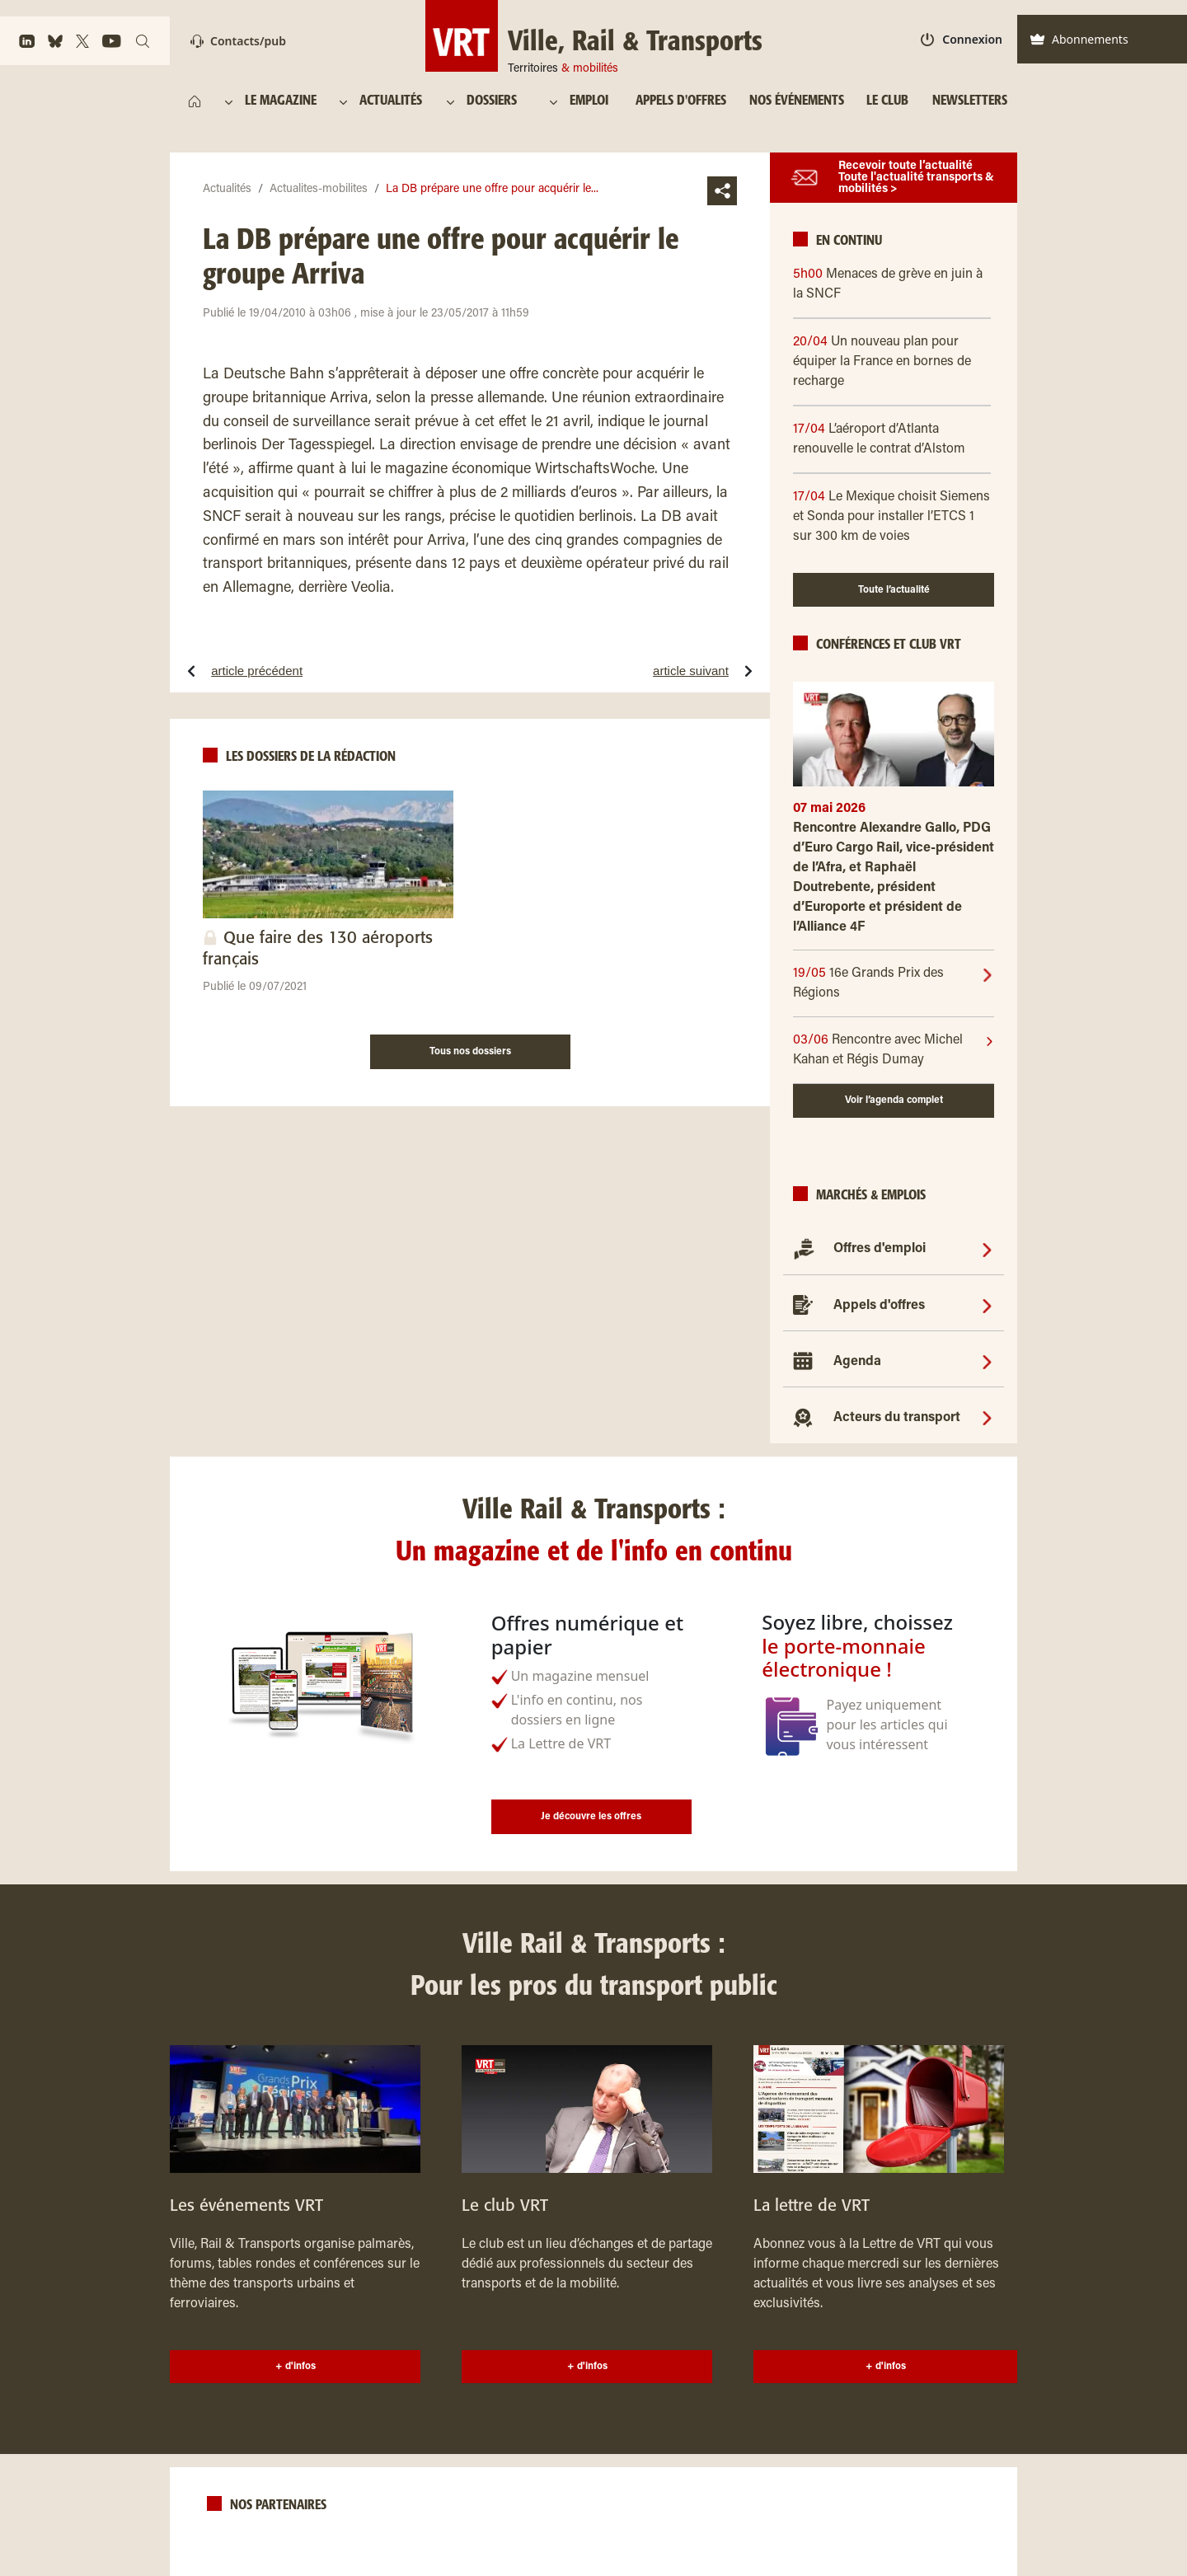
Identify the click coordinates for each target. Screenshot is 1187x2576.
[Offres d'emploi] (987, 1249)
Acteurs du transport (896, 1417)
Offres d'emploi (879, 1248)
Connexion (961, 39)
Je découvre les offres (591, 1817)
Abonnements (1079, 39)
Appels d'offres (879, 1305)
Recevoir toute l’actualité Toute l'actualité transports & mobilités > (916, 178)
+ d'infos (295, 2367)
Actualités (227, 189)
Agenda (857, 1361)
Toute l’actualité (894, 590)
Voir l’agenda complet (894, 1100)
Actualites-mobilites (319, 189)
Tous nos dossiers (470, 1052)
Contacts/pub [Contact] (238, 41)
